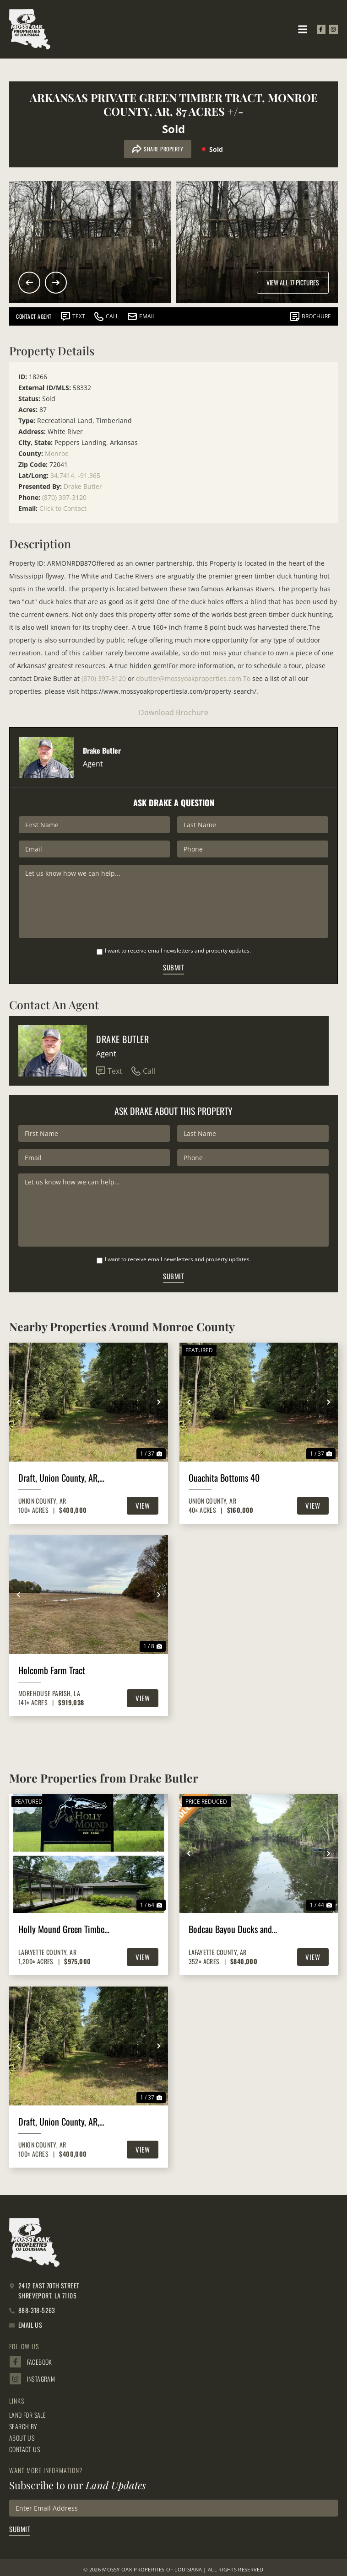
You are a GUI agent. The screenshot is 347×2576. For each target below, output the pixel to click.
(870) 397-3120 (64, 497)
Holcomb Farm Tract (51, 1670)
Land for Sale (27, 2415)
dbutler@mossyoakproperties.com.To (193, 678)
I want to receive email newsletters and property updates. (178, 950)
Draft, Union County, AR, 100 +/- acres (58, 1477)
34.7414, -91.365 (75, 475)
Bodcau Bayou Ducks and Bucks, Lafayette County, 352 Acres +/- (230, 1929)
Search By (23, 2426)
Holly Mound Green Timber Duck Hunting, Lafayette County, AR (62, 1929)
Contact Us (24, 2449)
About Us (21, 2437)
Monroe (57, 453)
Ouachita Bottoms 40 (224, 1477)
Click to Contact (63, 508)
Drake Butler (83, 486)
